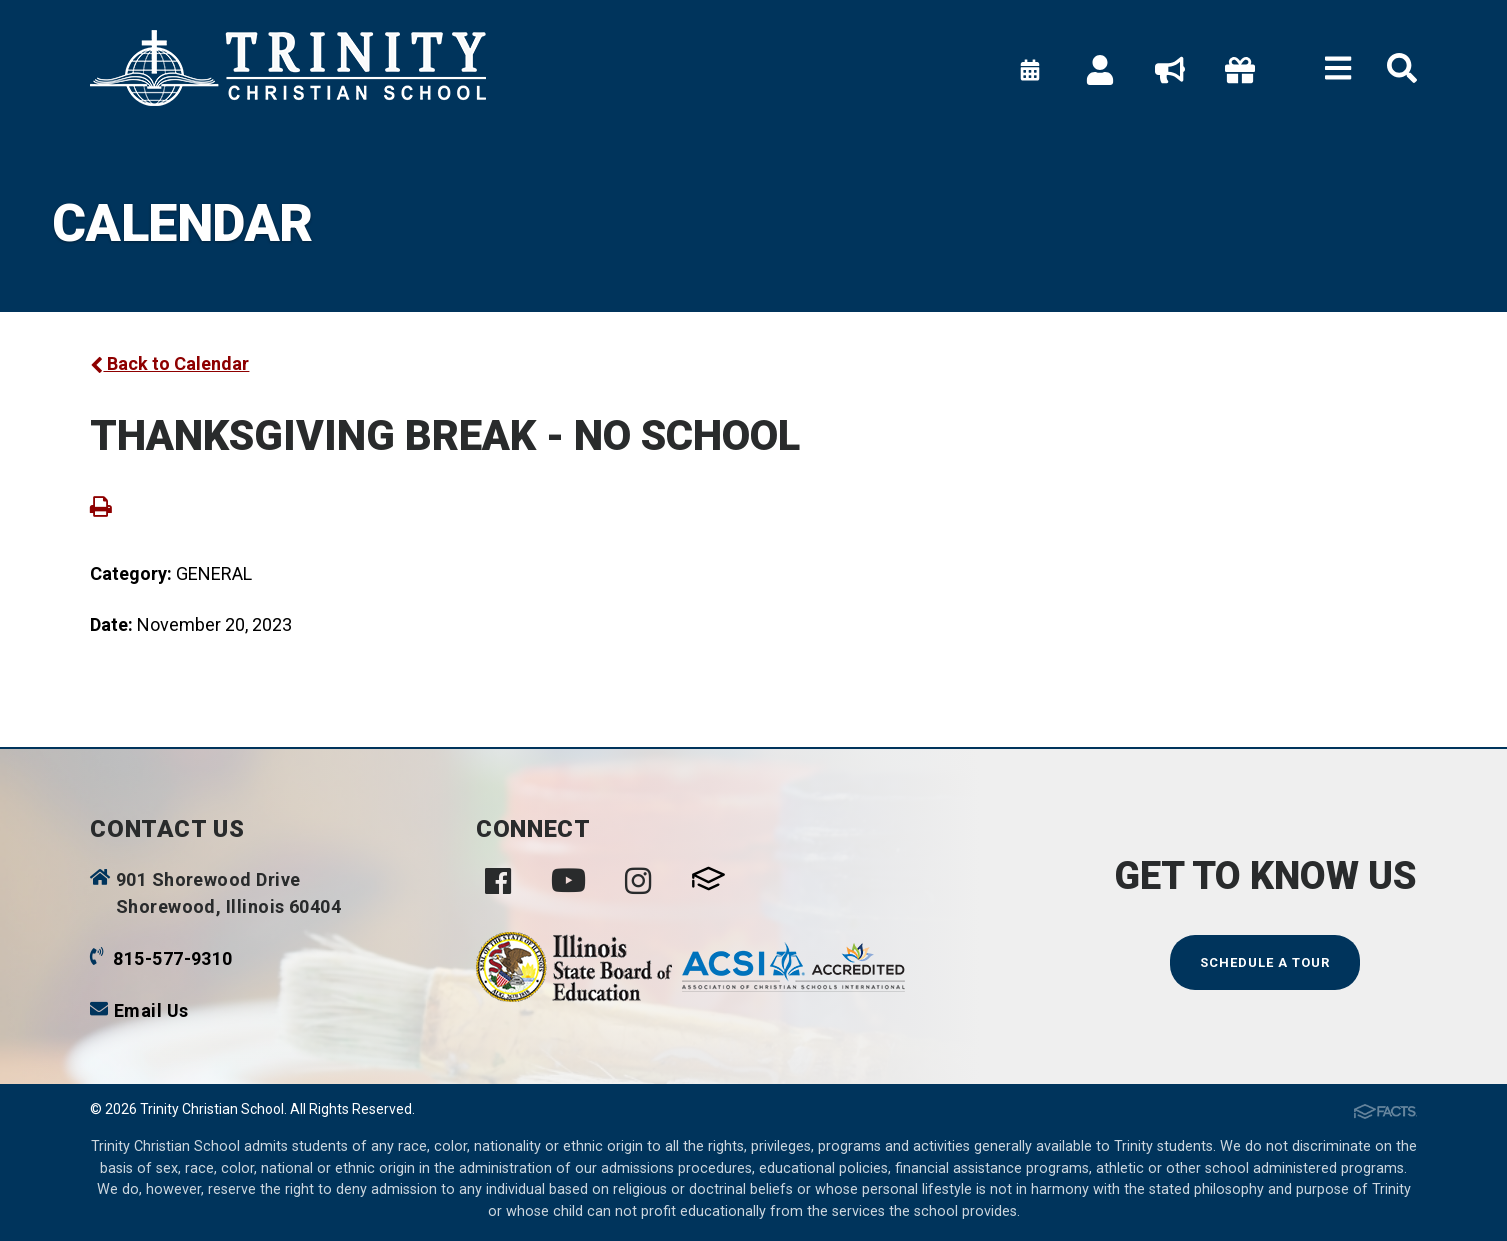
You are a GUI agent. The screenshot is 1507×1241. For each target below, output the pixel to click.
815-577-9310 (172, 958)
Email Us (151, 1010)
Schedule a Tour (1265, 962)
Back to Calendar (169, 363)
